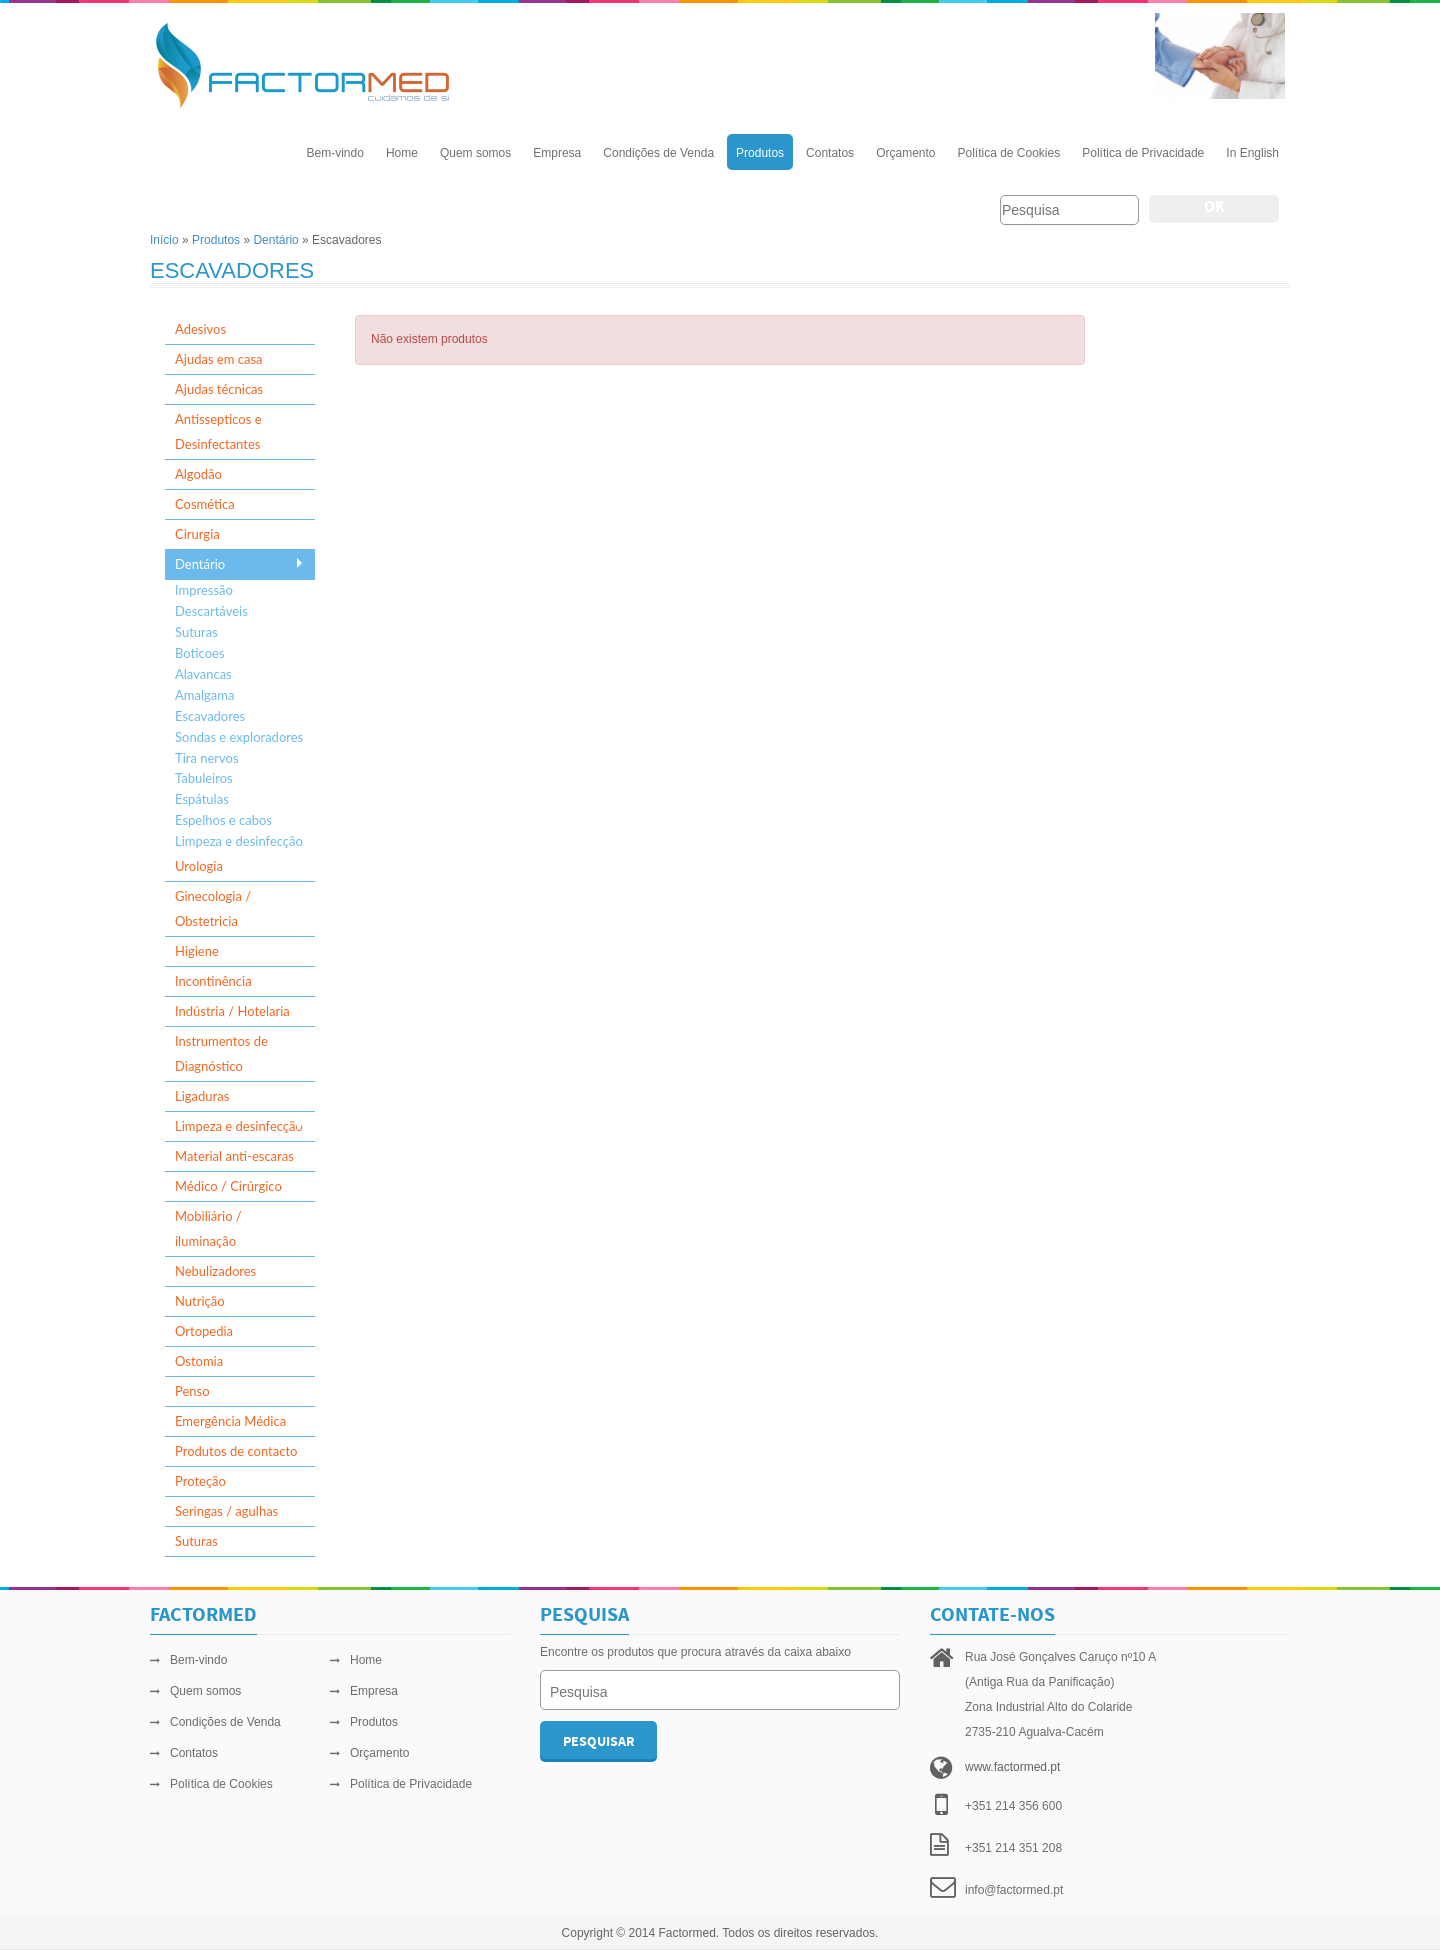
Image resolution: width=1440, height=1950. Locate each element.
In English (1252, 153)
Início (164, 240)
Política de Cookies (1008, 153)
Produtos (760, 153)
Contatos (830, 153)
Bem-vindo (335, 153)
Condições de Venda (658, 153)
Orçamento (905, 153)
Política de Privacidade (1143, 153)
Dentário (275, 240)
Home (402, 153)
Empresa (557, 153)
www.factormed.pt (1012, 1767)
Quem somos (475, 153)
